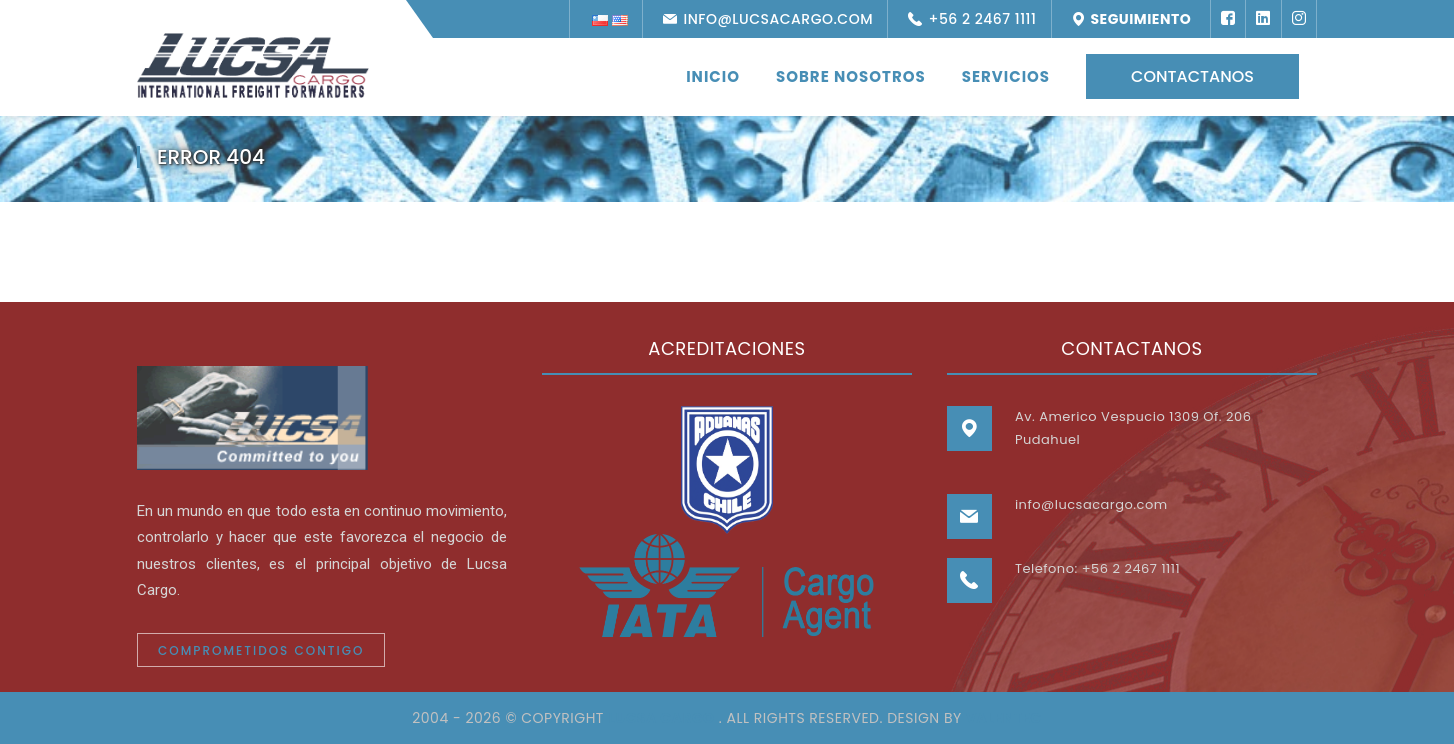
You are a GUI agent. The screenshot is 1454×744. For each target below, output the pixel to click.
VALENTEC (1004, 718)
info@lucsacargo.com (774, 19)
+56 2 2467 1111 (978, 19)
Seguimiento (1138, 19)
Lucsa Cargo (661, 718)
